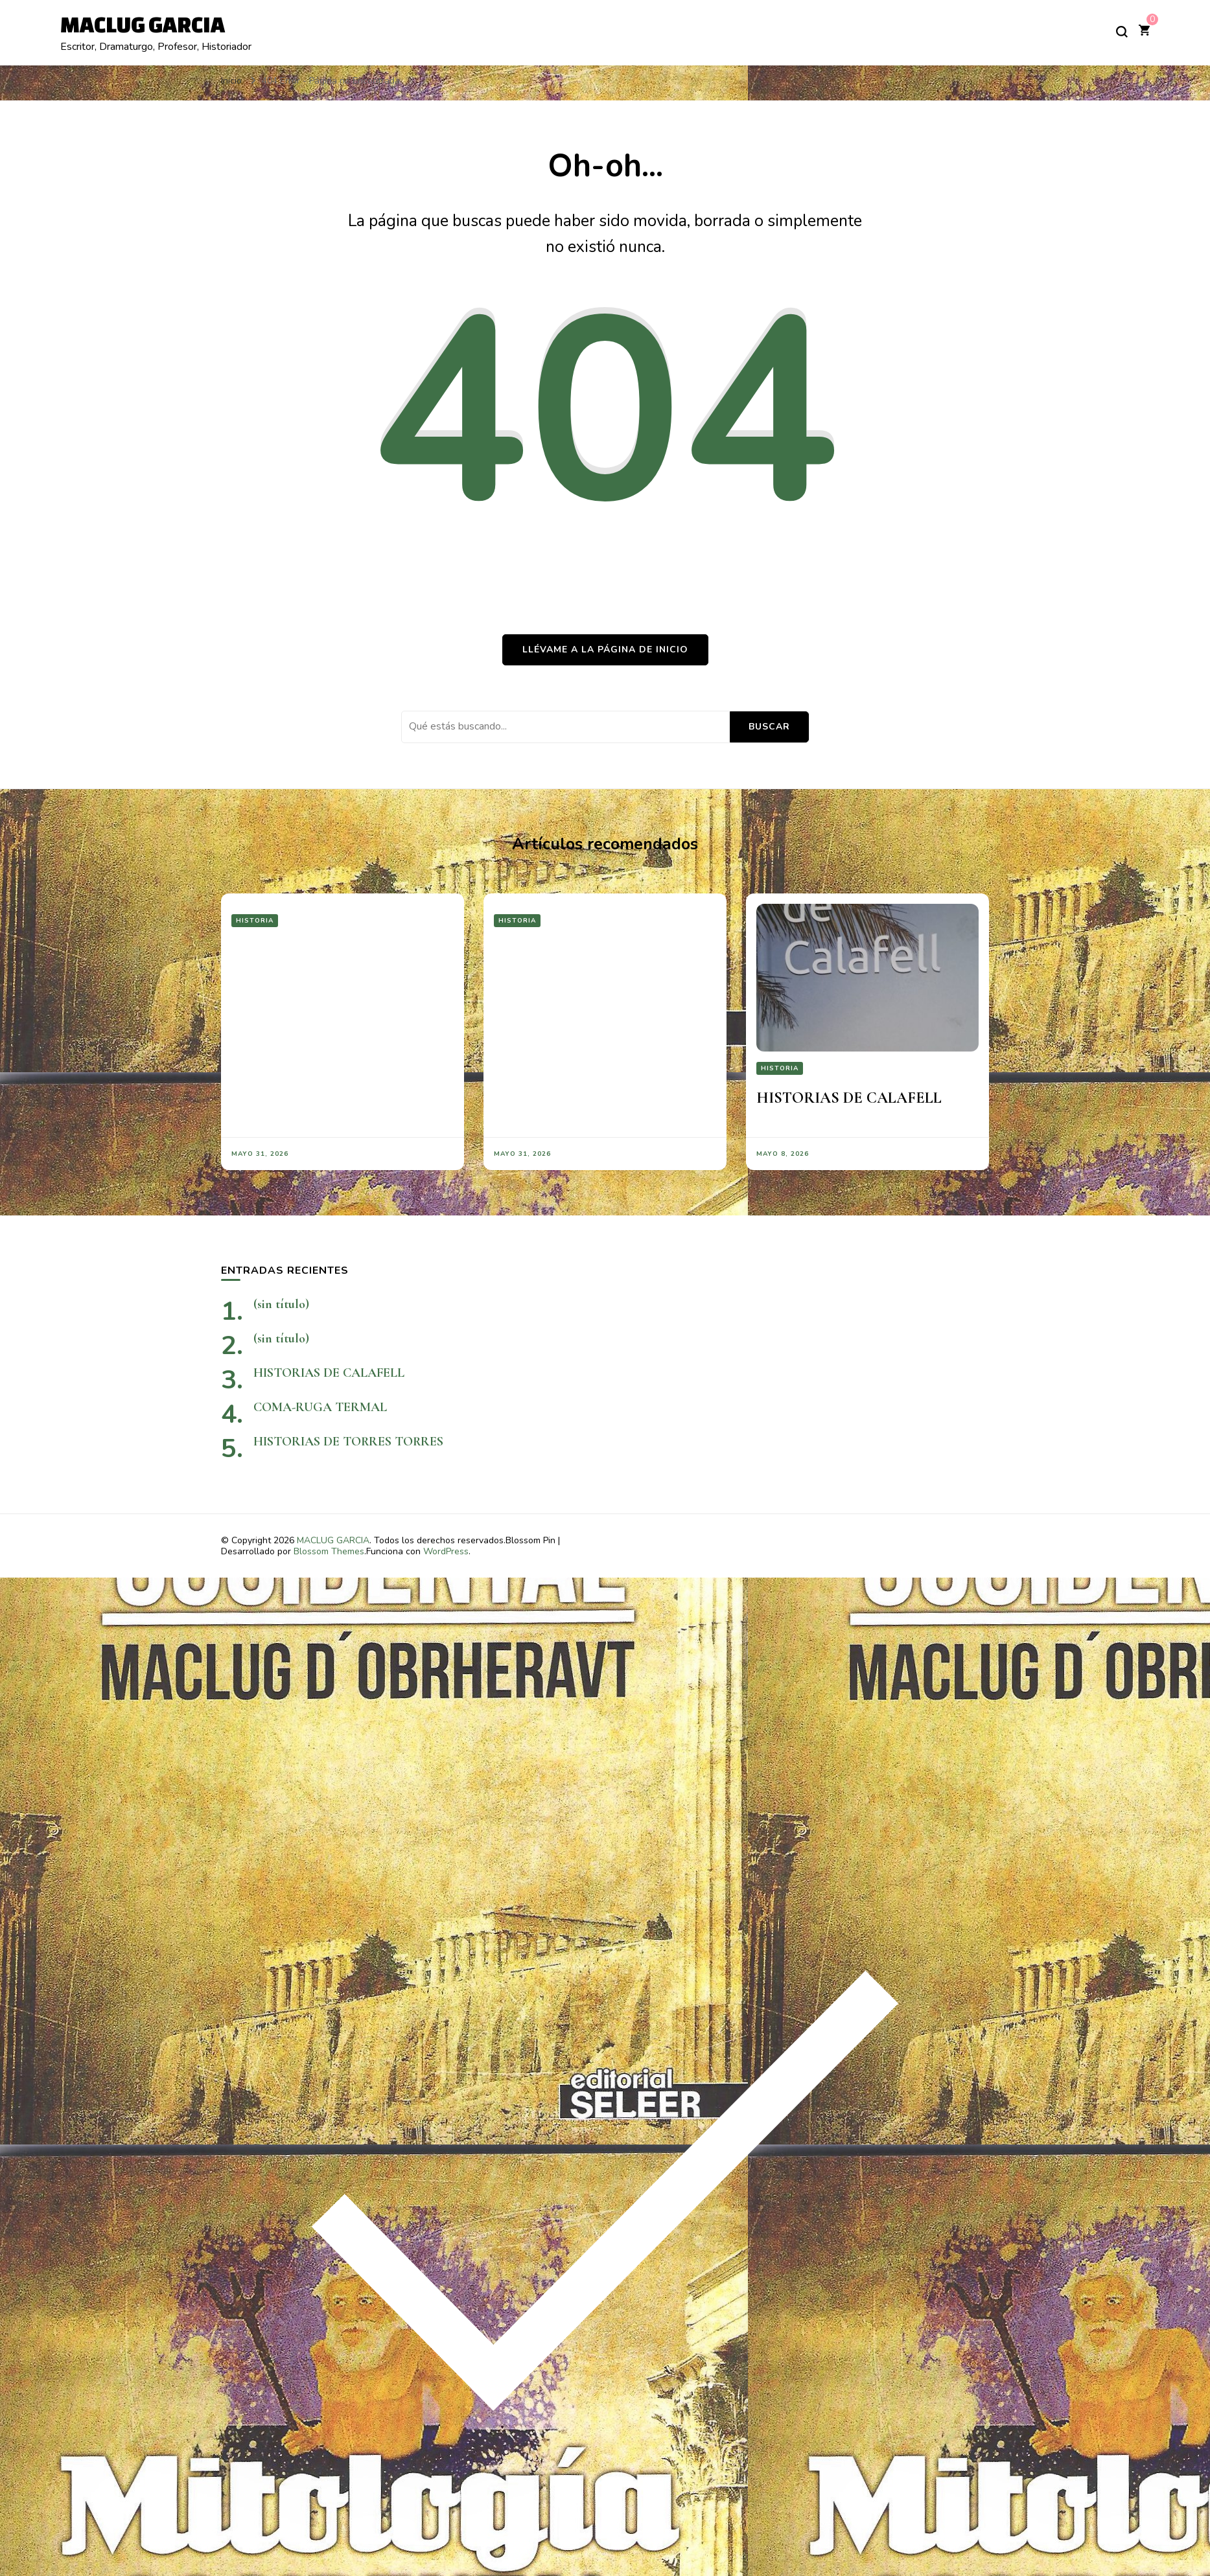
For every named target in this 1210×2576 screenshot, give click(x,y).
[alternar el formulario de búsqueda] (1122, 32)
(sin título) (281, 1304)
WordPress (446, 1551)
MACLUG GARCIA (142, 24)
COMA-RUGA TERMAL (320, 1407)
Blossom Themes (329, 1551)
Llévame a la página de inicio (605, 649)
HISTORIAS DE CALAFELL (849, 1097)
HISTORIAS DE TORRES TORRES (392, 1441)
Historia (254, 920)
